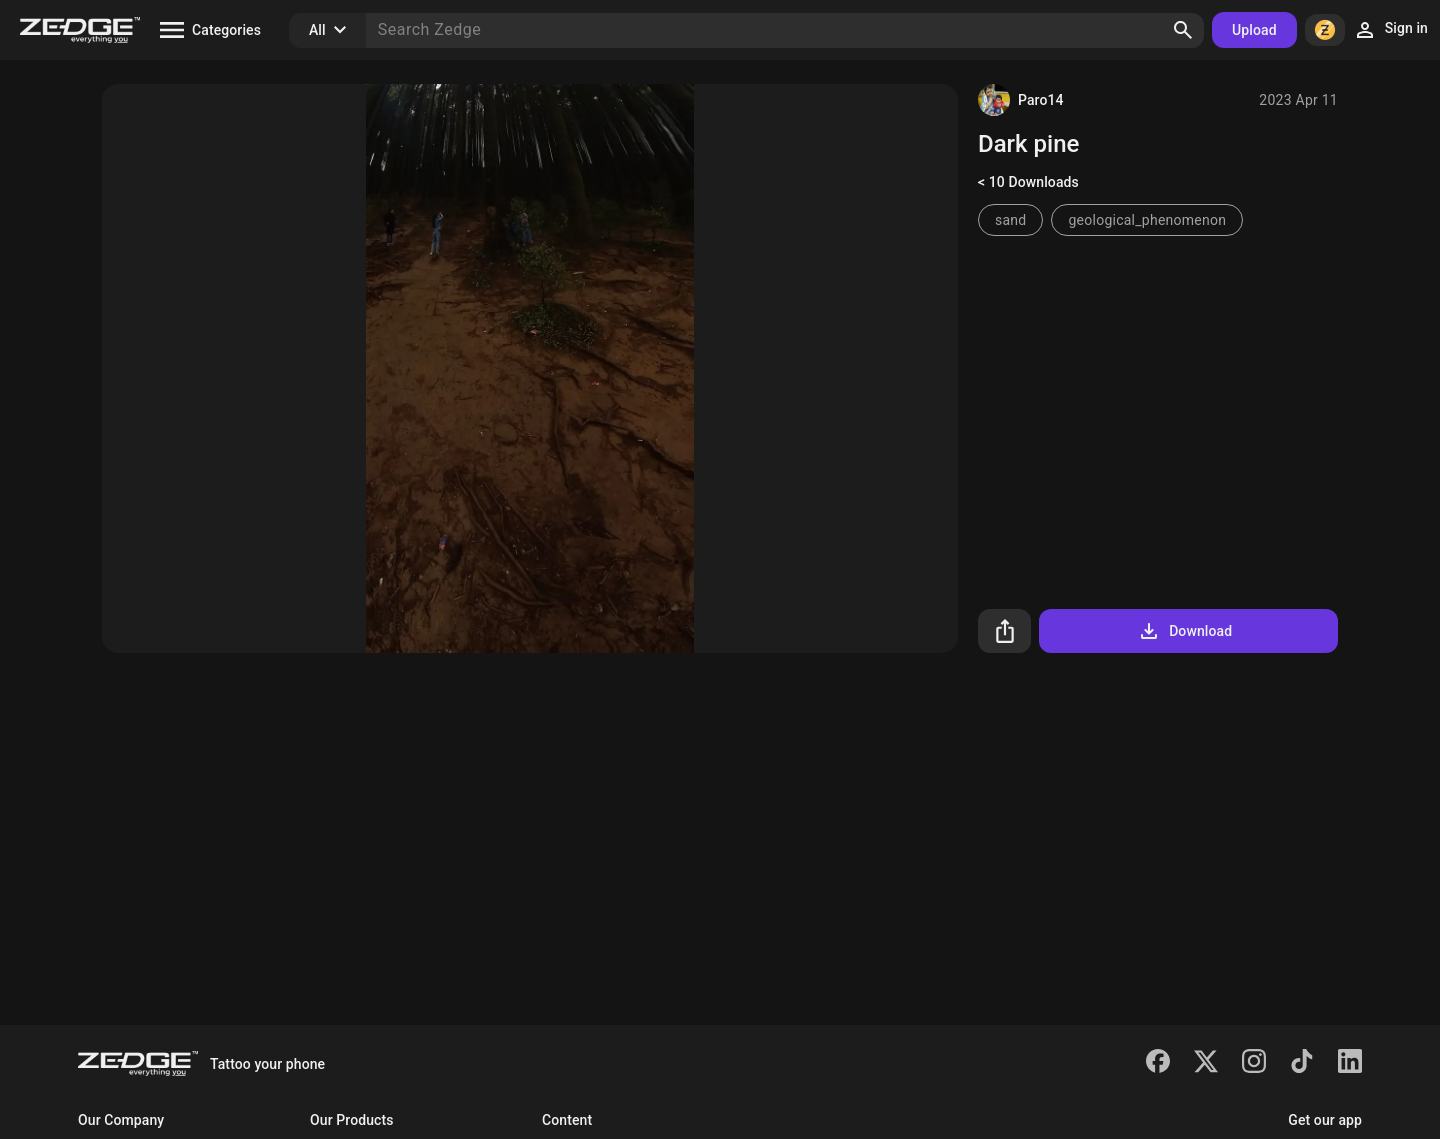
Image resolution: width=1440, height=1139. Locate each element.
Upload (1254, 30)
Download (1184, 631)
